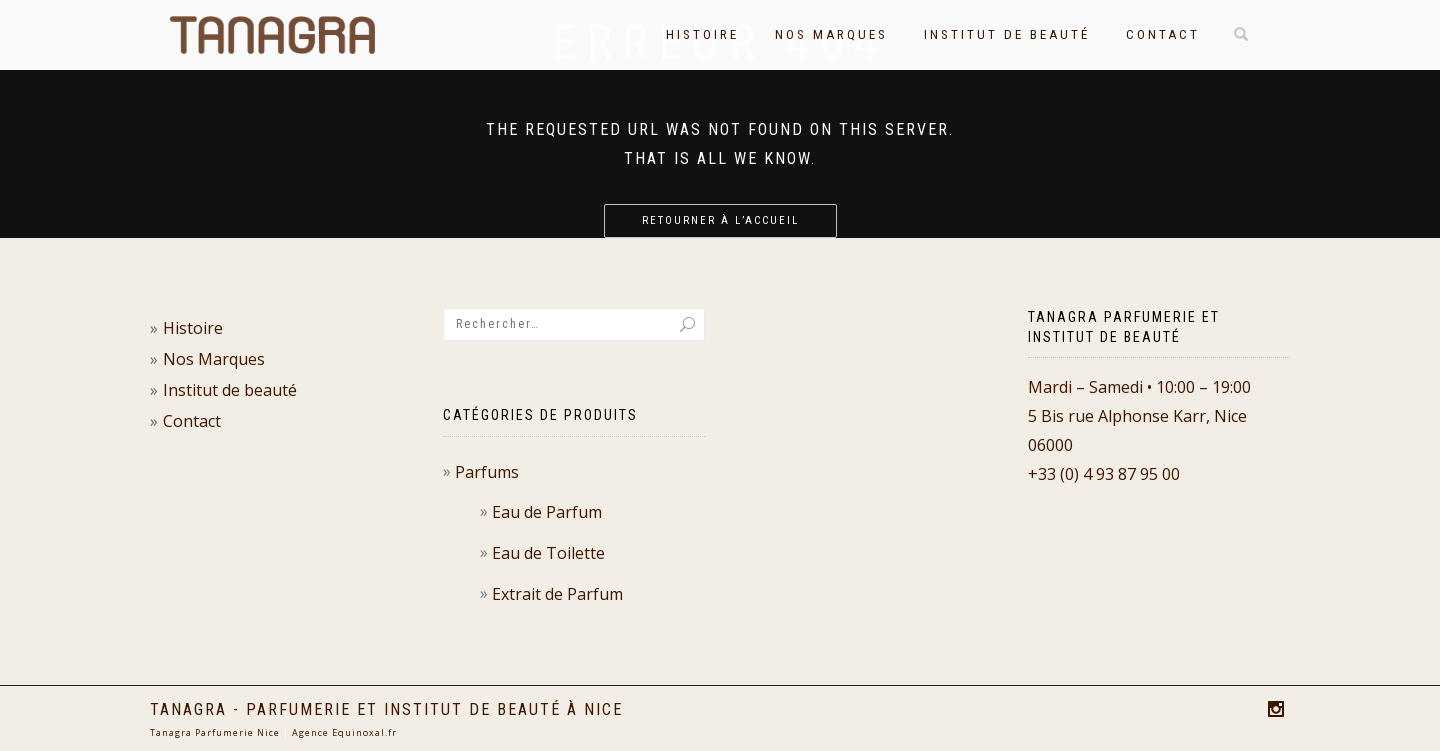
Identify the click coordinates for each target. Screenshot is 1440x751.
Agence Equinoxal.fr (344, 732)
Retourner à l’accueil (720, 220)
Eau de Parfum (547, 512)
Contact (1163, 34)
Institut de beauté (1007, 34)
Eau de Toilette (548, 553)
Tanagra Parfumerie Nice (215, 732)
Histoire (702, 34)
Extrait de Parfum (557, 594)
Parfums (487, 472)
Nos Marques (831, 34)
